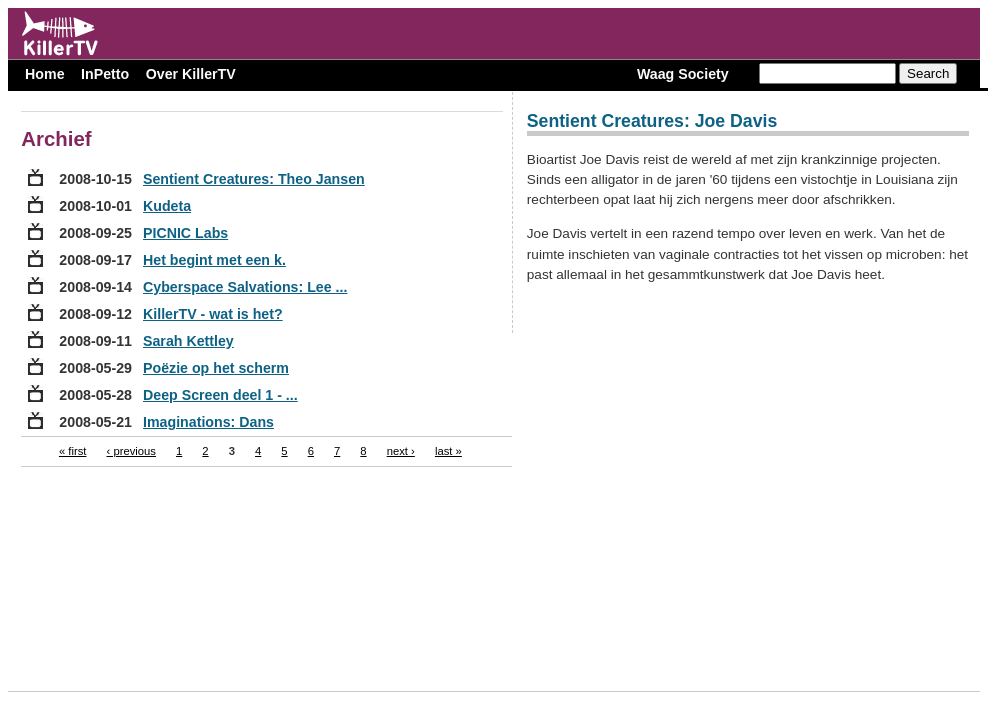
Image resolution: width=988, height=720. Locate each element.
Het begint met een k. (214, 260)
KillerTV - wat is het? (213, 314)
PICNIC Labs (185, 233)
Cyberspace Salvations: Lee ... (245, 287)
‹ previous (131, 451)
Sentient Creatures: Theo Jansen (254, 179)
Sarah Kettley (188, 341)
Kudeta (167, 206)
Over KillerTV (191, 74)
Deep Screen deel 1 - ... (220, 395)
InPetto (105, 74)
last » (448, 451)
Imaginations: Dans (208, 422)
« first (73, 451)
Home (44, 74)
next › (401, 451)
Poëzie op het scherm (216, 368)
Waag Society (683, 74)
